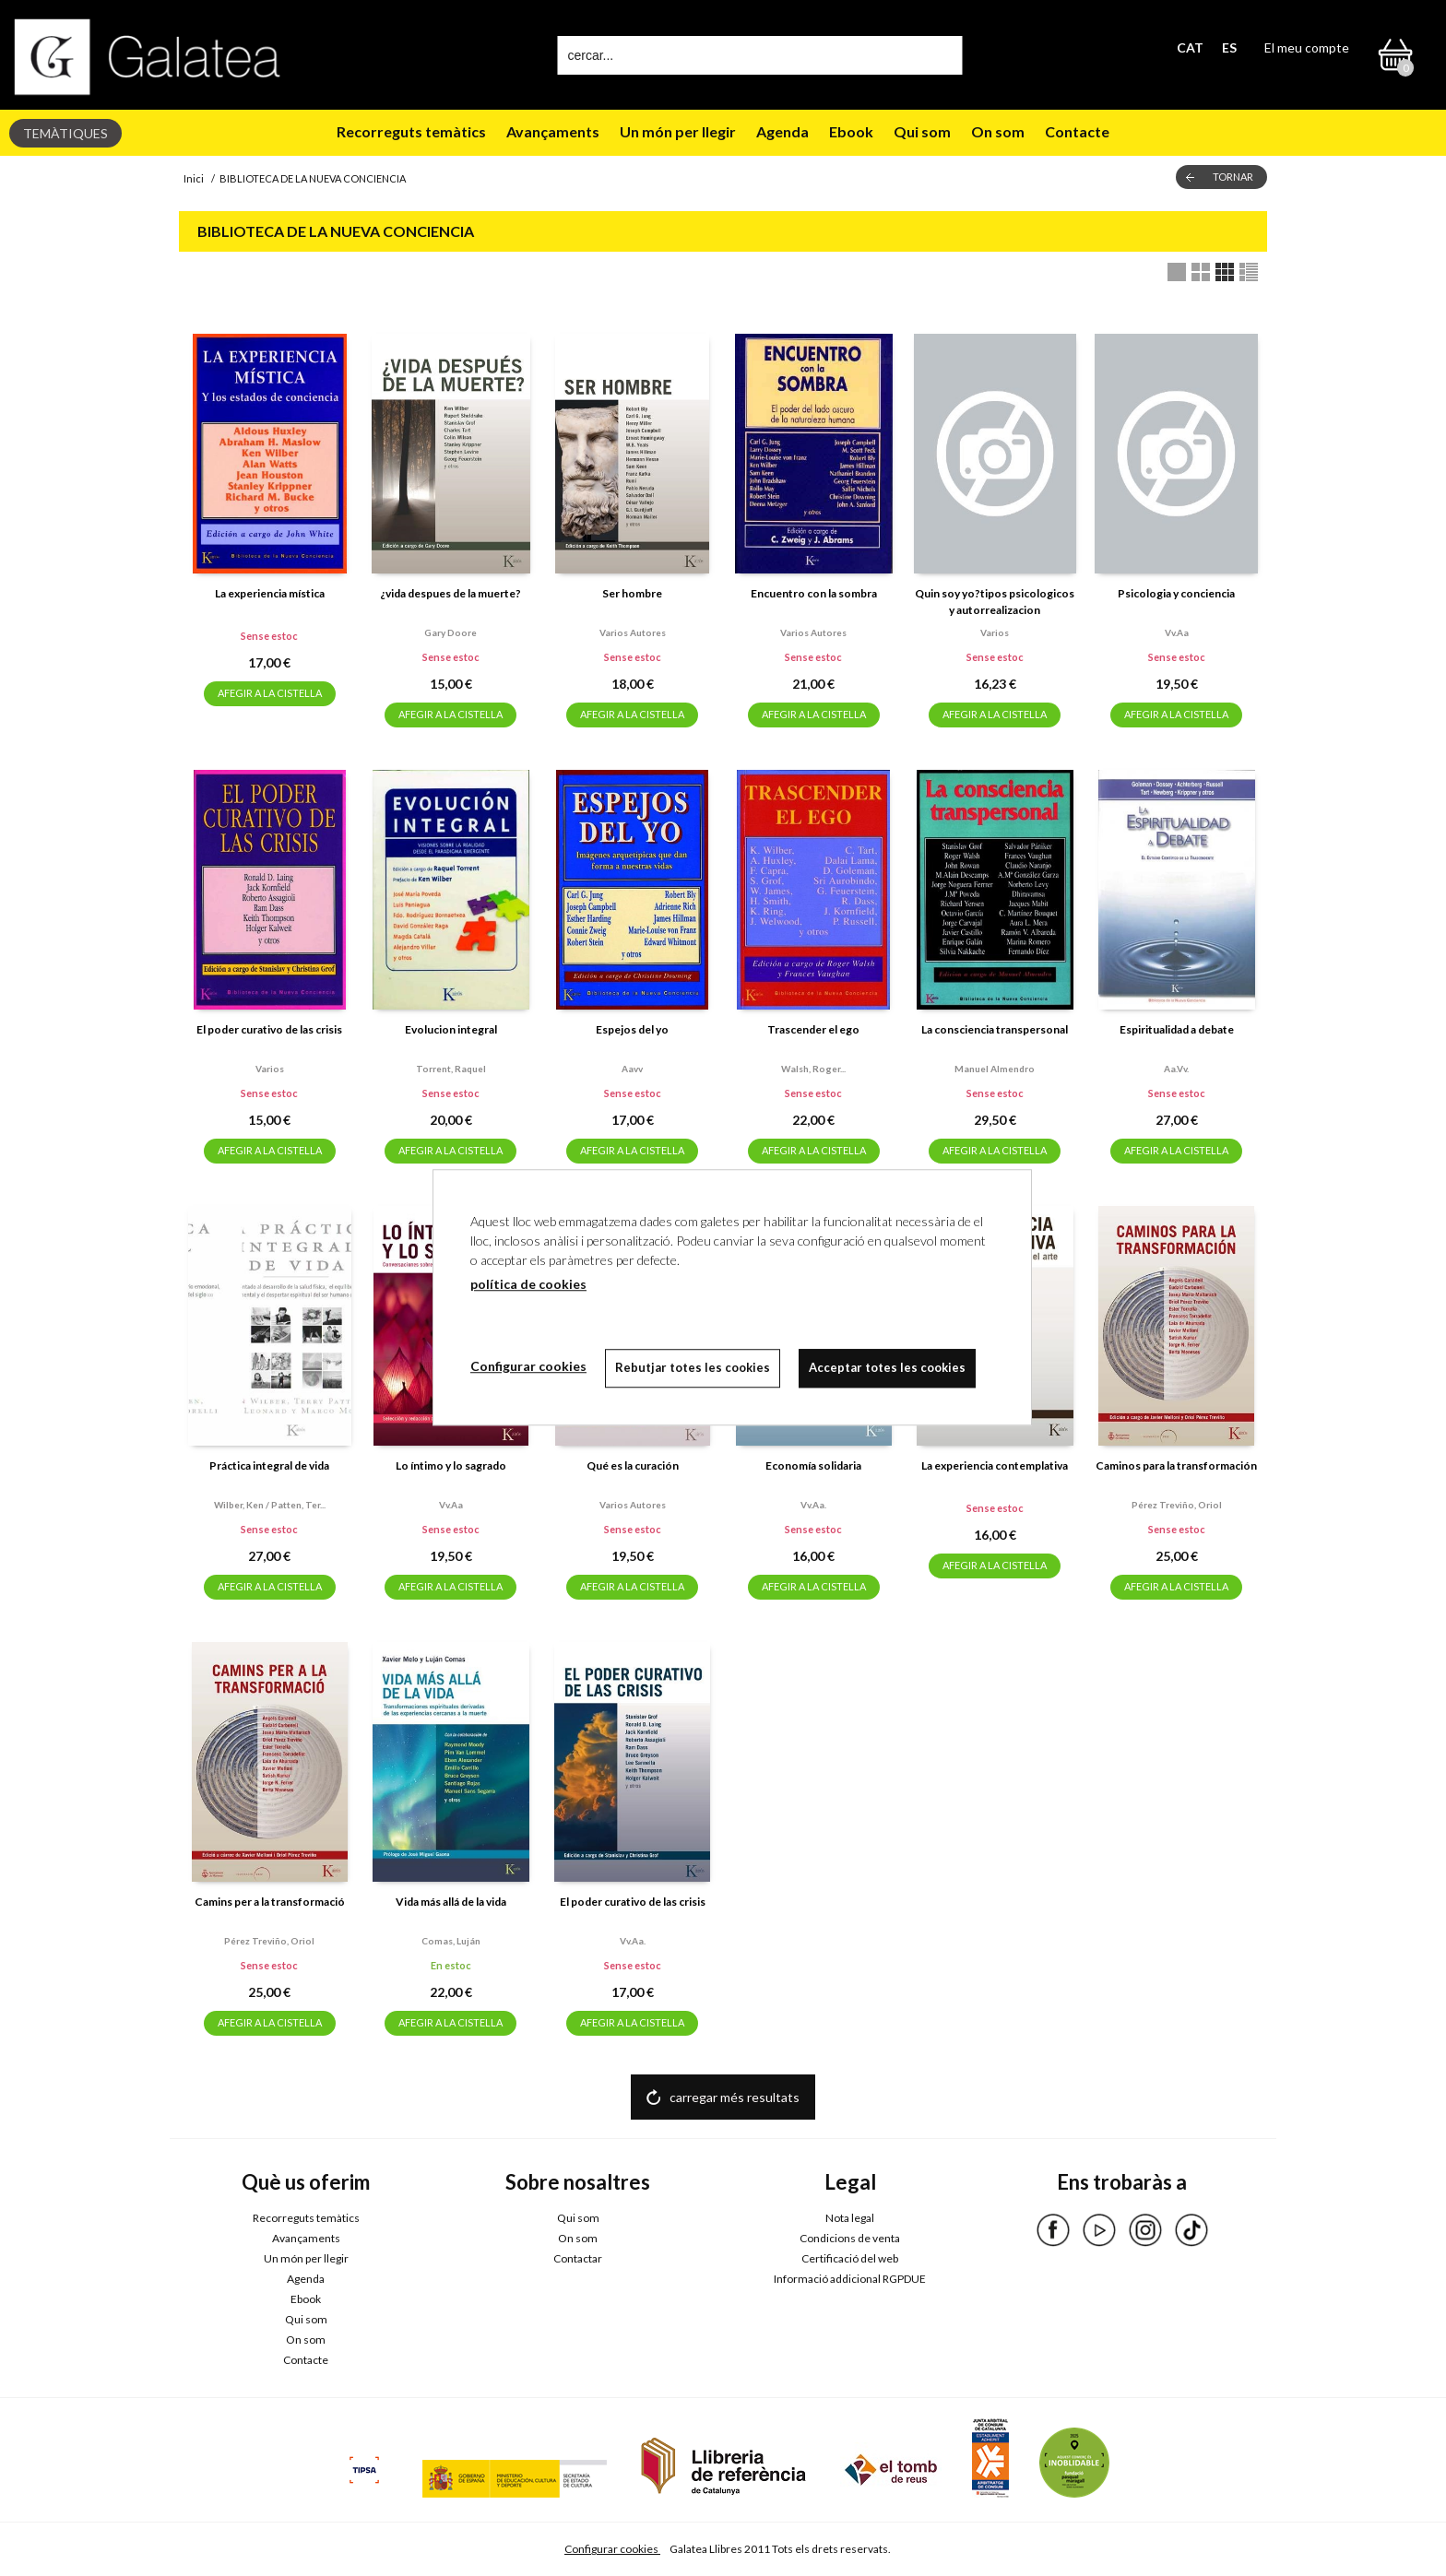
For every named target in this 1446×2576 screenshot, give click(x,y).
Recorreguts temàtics (411, 131)
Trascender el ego (813, 1029)
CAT (1190, 47)
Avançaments (552, 131)
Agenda (782, 131)
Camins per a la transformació (270, 1901)
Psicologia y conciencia (1176, 593)
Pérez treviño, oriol (1177, 1504)
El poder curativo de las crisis (269, 1029)
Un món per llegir (678, 131)
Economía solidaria (813, 1465)
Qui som (922, 131)
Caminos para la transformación (1176, 1465)
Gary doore (450, 632)
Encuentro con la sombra (814, 593)
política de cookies (528, 1284)
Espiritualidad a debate (1177, 1029)
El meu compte (1306, 47)
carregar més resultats (735, 2097)
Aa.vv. (1176, 1068)
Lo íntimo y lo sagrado (451, 1465)
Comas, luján (450, 1940)
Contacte (1077, 131)
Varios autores (632, 632)
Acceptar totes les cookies (887, 1367)
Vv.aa (1177, 632)
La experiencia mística (270, 593)
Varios (994, 632)
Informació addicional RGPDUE (850, 2279)
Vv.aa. (813, 1504)
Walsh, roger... (813, 1068)
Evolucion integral (451, 1029)
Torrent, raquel (451, 1068)
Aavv (632, 1068)
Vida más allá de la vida (451, 1901)
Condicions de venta (850, 2238)
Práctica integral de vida (269, 1465)
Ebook (851, 131)
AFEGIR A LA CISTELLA (270, 693)
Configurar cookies (612, 2549)
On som (998, 131)
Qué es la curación (633, 1465)
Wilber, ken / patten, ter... (270, 1504)
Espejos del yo (632, 1029)
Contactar (577, 2258)
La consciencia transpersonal (994, 1029)
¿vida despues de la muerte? (450, 593)
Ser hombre (632, 593)
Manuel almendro (994, 1068)
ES (1229, 47)
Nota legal (849, 2218)
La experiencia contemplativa (994, 1465)
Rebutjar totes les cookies (692, 1367)
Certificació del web (849, 2258)
